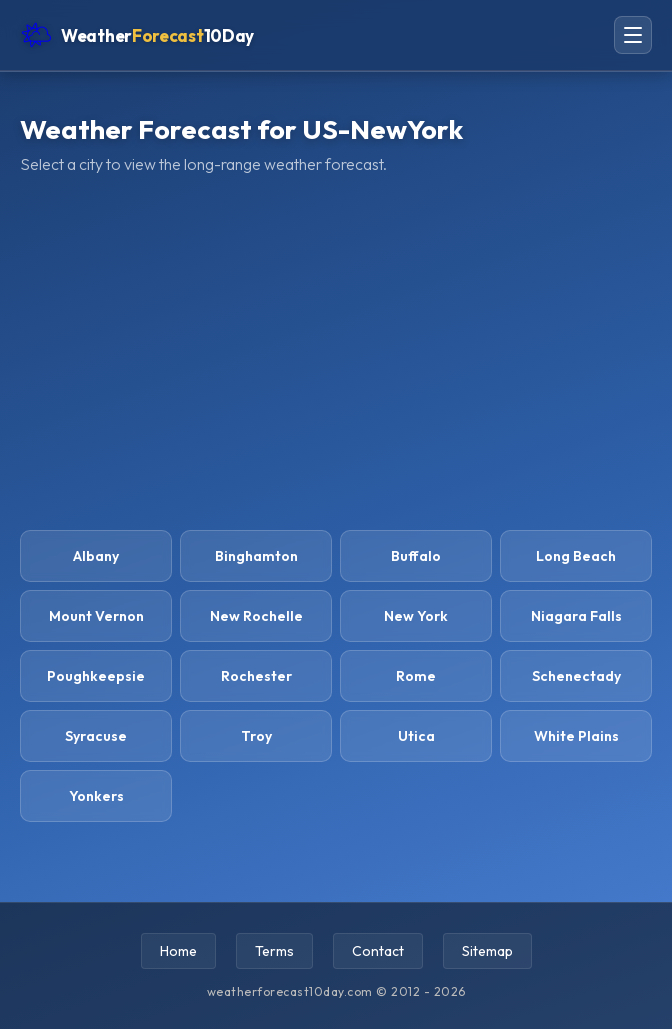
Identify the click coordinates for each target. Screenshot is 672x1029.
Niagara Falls (576, 616)
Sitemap (487, 951)
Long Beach (576, 556)
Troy (256, 736)
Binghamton (256, 556)
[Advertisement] (336, 350)
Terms (274, 951)
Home (178, 951)
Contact (378, 951)
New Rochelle (256, 616)
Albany (96, 556)
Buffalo (416, 556)
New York (416, 616)
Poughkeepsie (96, 676)
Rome (416, 676)
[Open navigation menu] (633, 35)
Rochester (256, 676)
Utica (416, 736)
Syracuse (96, 736)
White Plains (576, 736)
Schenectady (576, 676)
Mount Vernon (96, 616)
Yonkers (96, 796)
